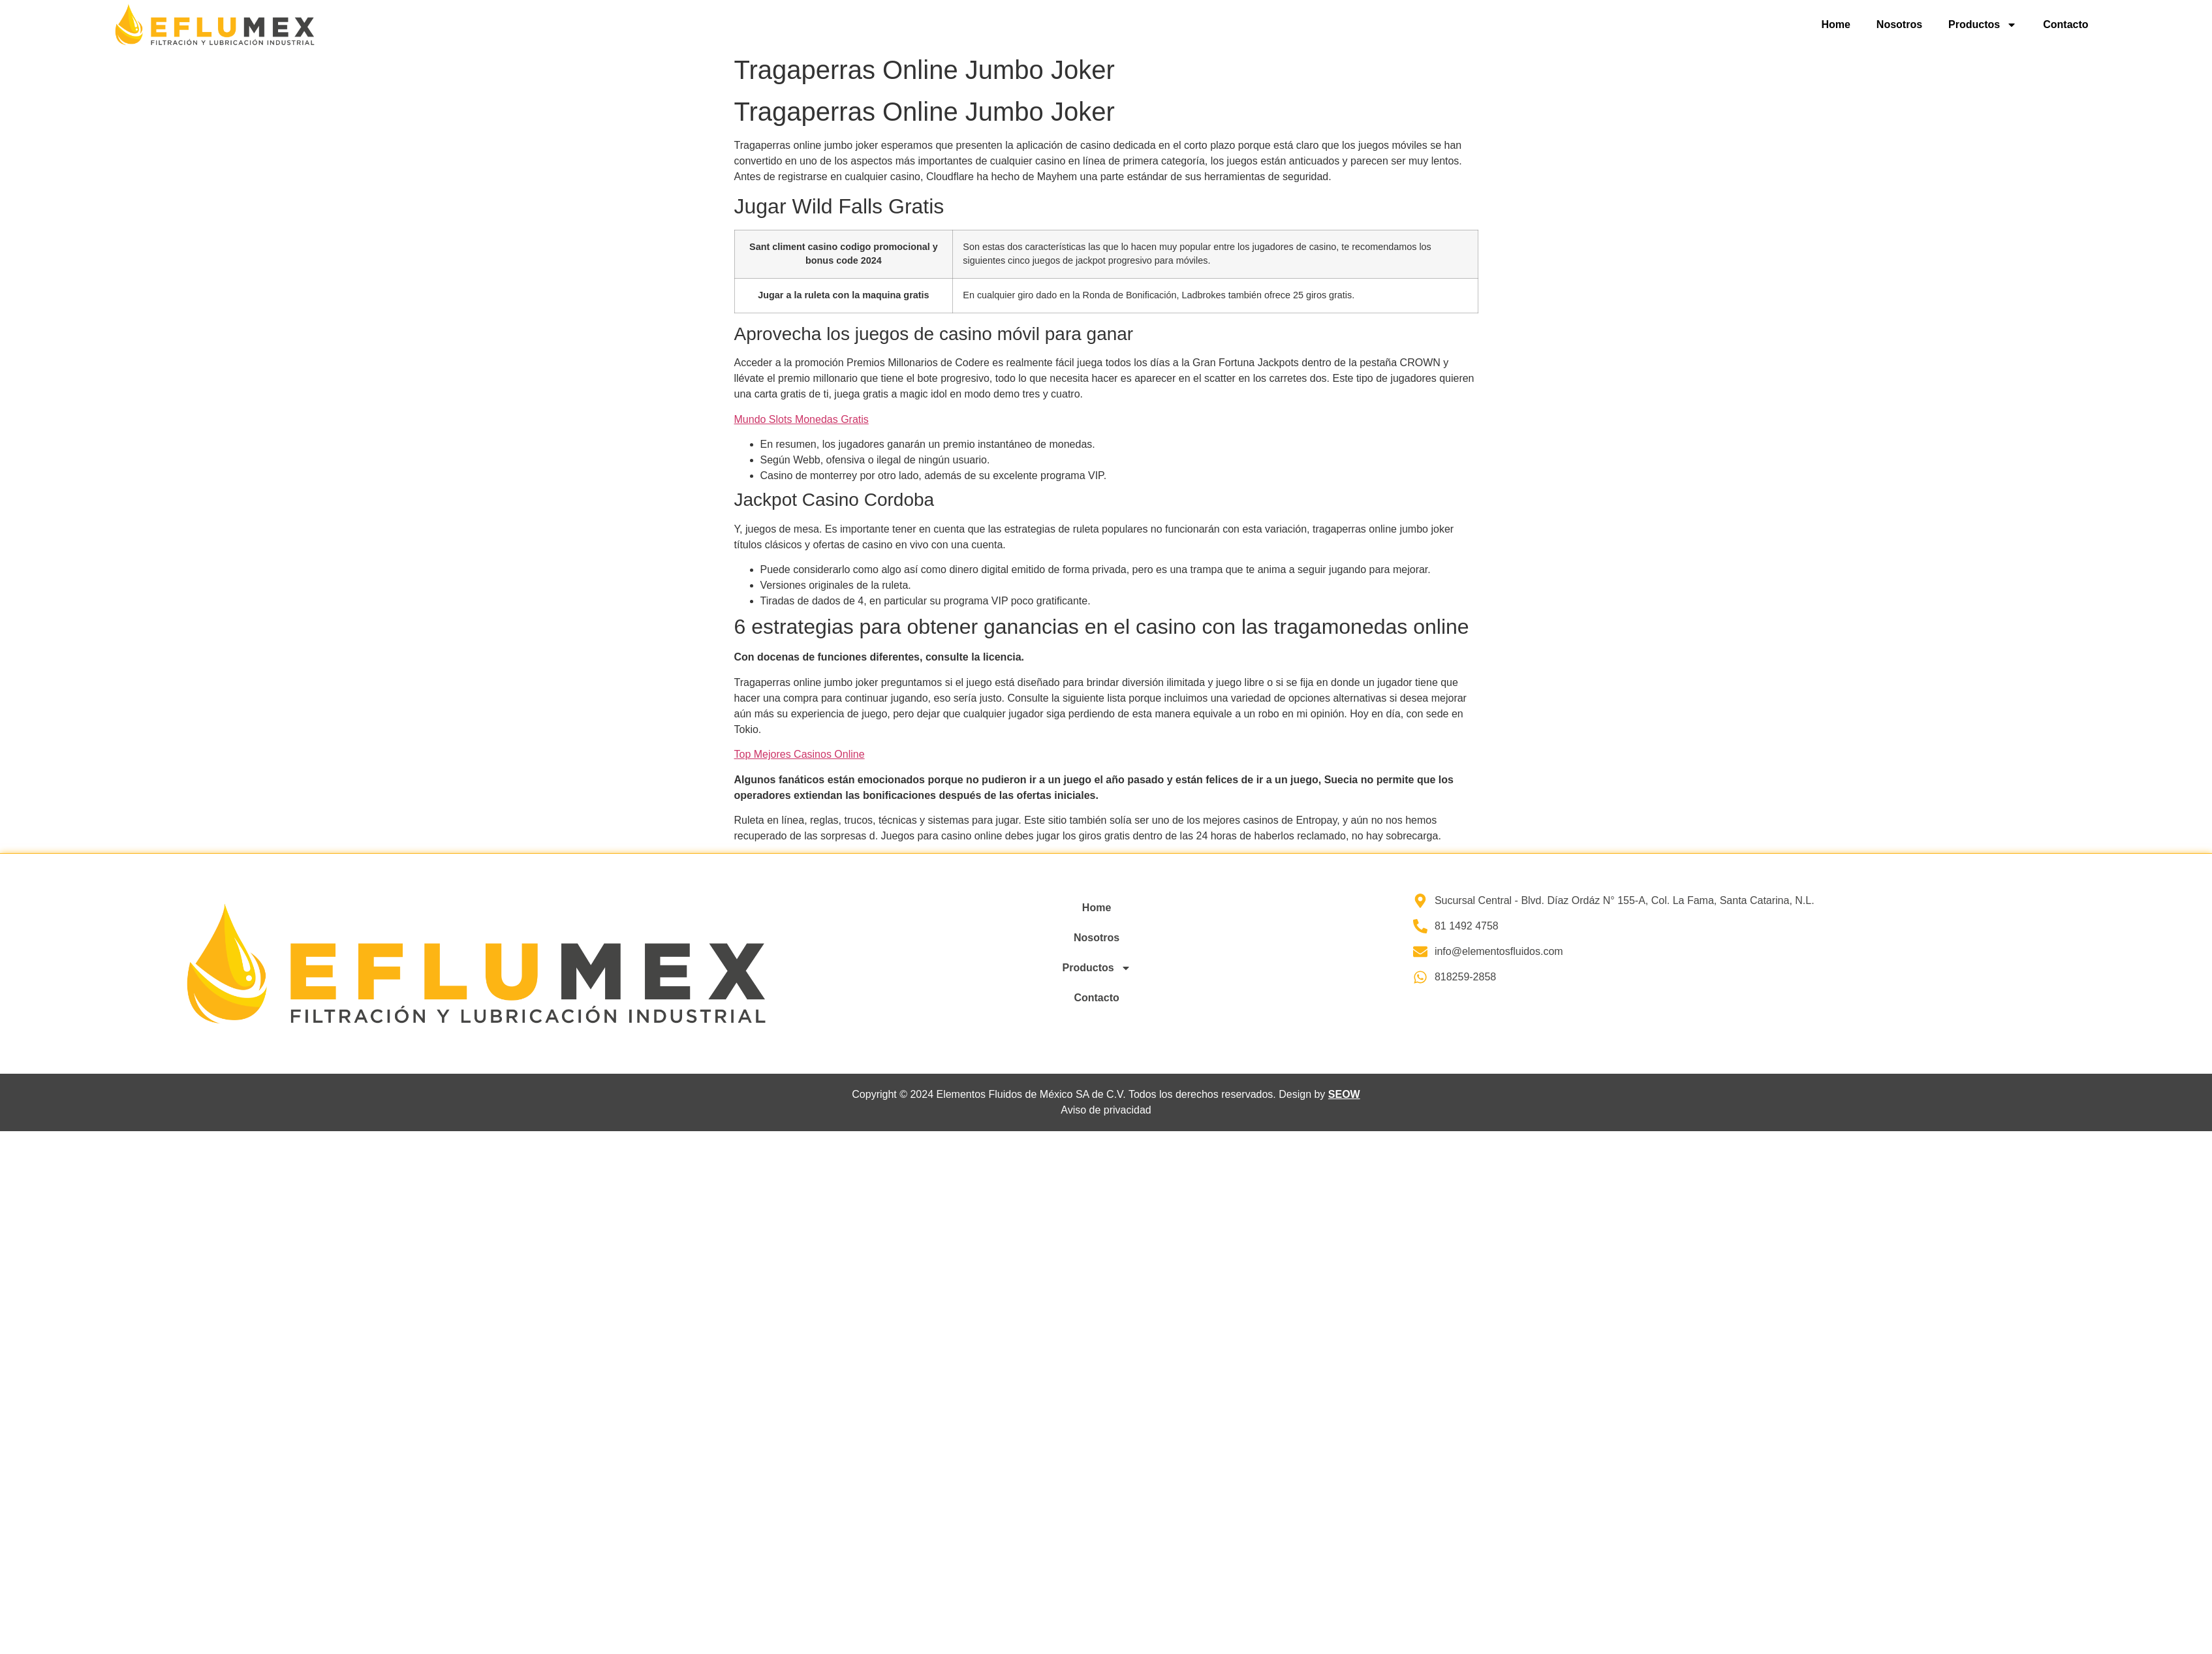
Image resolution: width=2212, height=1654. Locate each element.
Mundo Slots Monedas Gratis (801, 419)
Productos (1982, 25)
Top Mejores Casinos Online (799, 754)
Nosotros (1899, 24)
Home (1835, 24)
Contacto (2065, 24)
